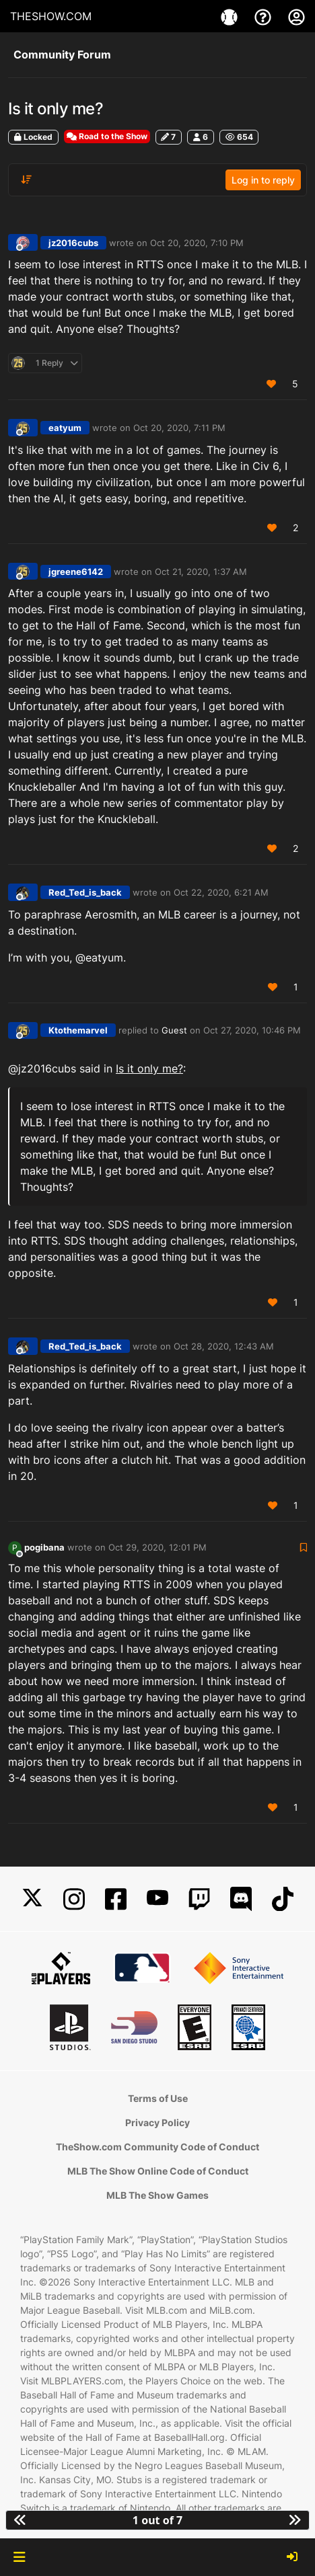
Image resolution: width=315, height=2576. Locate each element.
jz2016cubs (73, 242)
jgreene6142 (75, 571)
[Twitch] (199, 1899)
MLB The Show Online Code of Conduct (157, 2171)
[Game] (231, 16)
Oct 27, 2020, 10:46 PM (252, 1030)
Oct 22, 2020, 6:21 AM (221, 892)
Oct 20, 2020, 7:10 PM (197, 242)
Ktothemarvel (78, 1030)
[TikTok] (282, 1899)
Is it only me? (149, 1068)
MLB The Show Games (157, 2195)
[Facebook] (116, 1899)
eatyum (64, 427)
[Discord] (241, 1899)
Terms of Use (158, 2098)
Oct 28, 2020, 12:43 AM (224, 1346)
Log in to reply (263, 180)
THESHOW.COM (51, 16)
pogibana (44, 1547)
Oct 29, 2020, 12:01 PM (157, 1547)
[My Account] (296, 16)
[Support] (264, 16)
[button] (19, 2557)
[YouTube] (157, 1899)
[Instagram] (74, 1899)
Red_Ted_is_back (85, 892)
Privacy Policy (157, 2122)
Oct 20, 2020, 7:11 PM (179, 427)
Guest (174, 1030)
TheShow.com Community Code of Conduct (157, 2146)
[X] (32, 1899)
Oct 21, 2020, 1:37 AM (201, 571)
